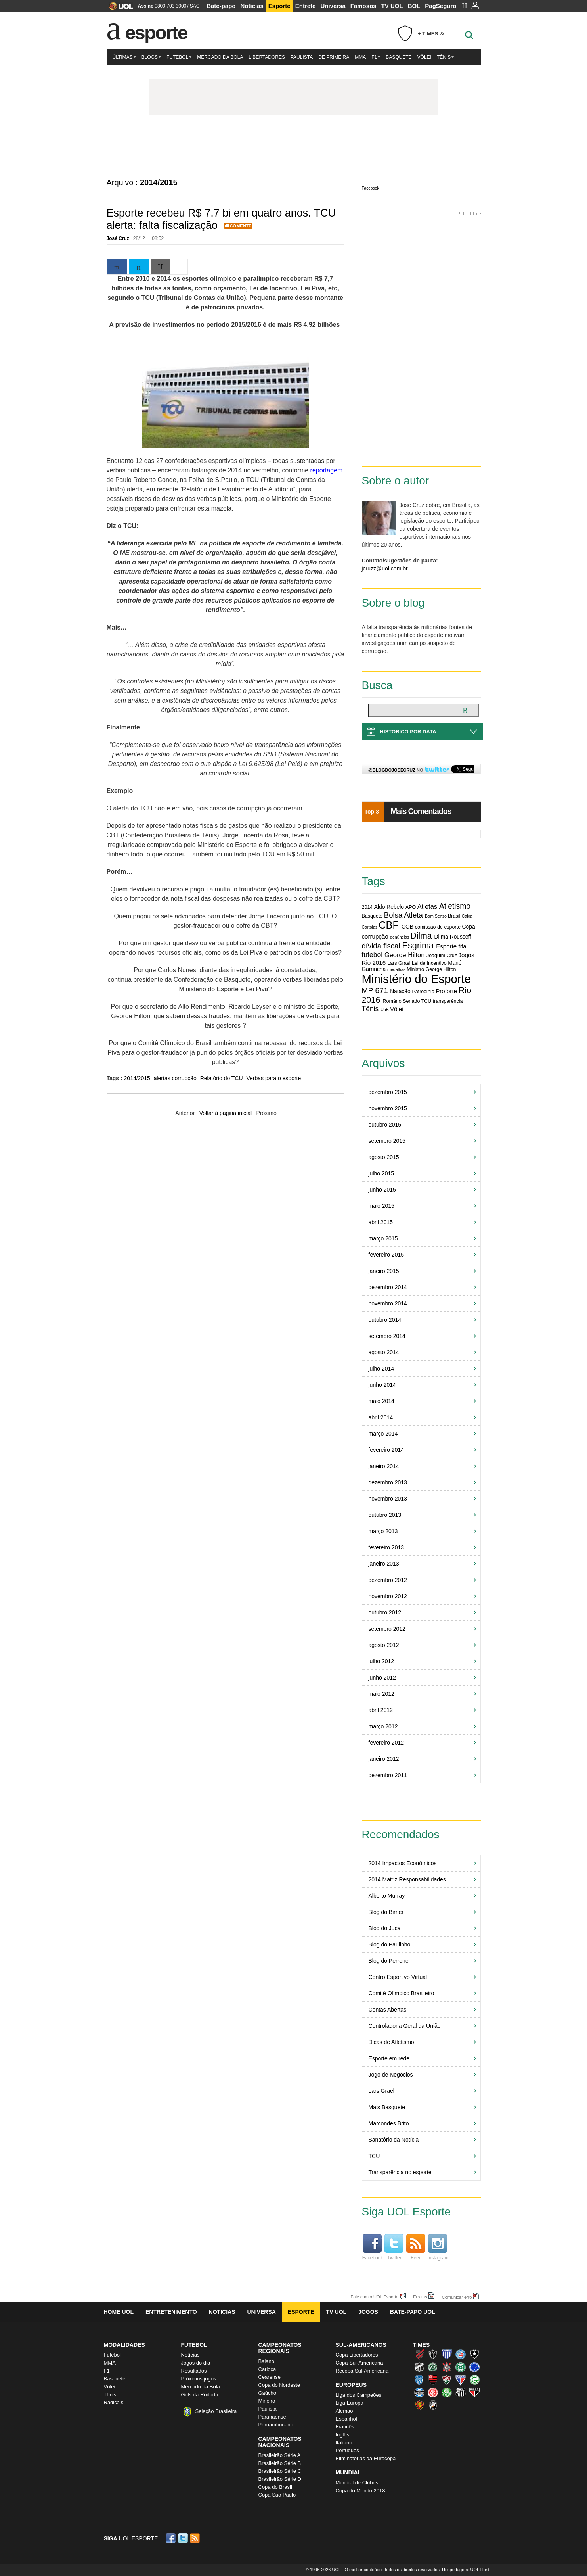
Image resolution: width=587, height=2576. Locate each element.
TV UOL (392, 5)
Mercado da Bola (220, 57)
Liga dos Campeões (359, 2395)
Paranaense (272, 2417)
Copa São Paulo (277, 2495)
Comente (241, 225)
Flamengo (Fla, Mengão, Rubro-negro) (432, 2379)
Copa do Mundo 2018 (360, 2490)
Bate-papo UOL (412, 2312)
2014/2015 (137, 1078)
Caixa (467, 916)
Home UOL (119, 2312)
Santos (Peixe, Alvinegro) (460, 2392)
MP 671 (375, 990)
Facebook (370, 188)
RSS (195, 2538)
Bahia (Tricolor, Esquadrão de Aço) (460, 2354)
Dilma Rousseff (452, 936)
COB (407, 926)
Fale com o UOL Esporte (375, 2296)
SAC (195, 6)
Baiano (266, 2361)
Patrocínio (423, 991)
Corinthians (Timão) (446, 2367)
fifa (462, 946)
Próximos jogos (198, 2379)
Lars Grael (398, 963)
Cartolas (370, 927)
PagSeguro (440, 5)
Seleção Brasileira (216, 2411)
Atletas (427, 906)
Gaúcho (267, 2393)
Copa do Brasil (275, 2487)
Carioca (267, 2369)
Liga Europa (349, 2403)
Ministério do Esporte (416, 978)
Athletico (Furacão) (419, 2354)
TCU (426, 1001)
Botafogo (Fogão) (474, 2354)
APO (410, 907)
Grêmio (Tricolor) (419, 2392)
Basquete (398, 57)
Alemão (344, 2411)
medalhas (396, 969)
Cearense (269, 2377)
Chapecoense (432, 2367)
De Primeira (333, 57)
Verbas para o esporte (274, 1078)
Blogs (151, 57)
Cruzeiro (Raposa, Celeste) (474, 2367)
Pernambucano (275, 2425)
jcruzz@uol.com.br (385, 568)
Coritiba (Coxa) (460, 2367)
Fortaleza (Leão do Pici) (460, 2379)
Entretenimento (171, 2312)
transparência (448, 1001)
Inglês (343, 2435)
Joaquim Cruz (441, 955)
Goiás (474, 2379)
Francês (345, 2427)
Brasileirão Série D (279, 2479)
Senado (411, 1001)
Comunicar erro (457, 2297)
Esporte (279, 5)
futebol (372, 955)
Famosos (363, 5)
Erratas (420, 2296)
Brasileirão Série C (279, 2471)
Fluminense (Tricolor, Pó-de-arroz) (446, 2379)
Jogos (368, 2312)
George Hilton (404, 954)
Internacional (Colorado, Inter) (432, 2392)
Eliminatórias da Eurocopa (366, 2458)
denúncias (399, 937)
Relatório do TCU (221, 1078)
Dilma (421, 935)
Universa (332, 5)
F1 (375, 57)
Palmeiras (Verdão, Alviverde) (446, 2392)
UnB (384, 1009)
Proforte (446, 991)
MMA (360, 57)
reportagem (325, 470)
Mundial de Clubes (357, 2483)
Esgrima (418, 945)
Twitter (393, 2247)
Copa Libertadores (357, 2355)
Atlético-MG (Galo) (432, 2354)
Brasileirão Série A (279, 2455)
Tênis (445, 57)
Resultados (194, 2371)
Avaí (446, 2354)
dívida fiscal (381, 946)
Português (347, 2450)
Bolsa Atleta (403, 915)
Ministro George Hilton (431, 969)
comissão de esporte (438, 927)
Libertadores (267, 57)
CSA (419, 2379)
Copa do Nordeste (279, 2385)
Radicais (114, 2402)
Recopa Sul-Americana (362, 2371)
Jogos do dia (195, 2363)
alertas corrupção (175, 1078)
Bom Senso (436, 916)
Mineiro (266, 2401)
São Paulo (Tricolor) (474, 2392)
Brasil (454, 916)
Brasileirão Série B (279, 2463)
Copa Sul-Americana (359, 2363)
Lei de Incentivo (429, 963)
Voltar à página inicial (225, 1113)
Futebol (178, 57)
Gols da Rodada (199, 2394)
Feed (415, 2247)
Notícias (252, 5)
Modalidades (124, 2345)
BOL (414, 5)
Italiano (344, 2442)
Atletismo (454, 906)
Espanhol (346, 2419)
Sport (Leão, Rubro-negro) (419, 2405)
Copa (468, 926)
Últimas (124, 57)
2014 (367, 907)
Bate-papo (221, 5)
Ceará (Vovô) (419, 2367)
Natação (400, 991)
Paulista (302, 57)
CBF (389, 925)
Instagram (437, 2247)
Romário (392, 1001)
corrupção (375, 936)
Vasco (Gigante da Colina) (432, 2405)
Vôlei (424, 57)
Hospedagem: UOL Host (465, 2569)
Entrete (305, 5)
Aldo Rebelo (389, 907)
